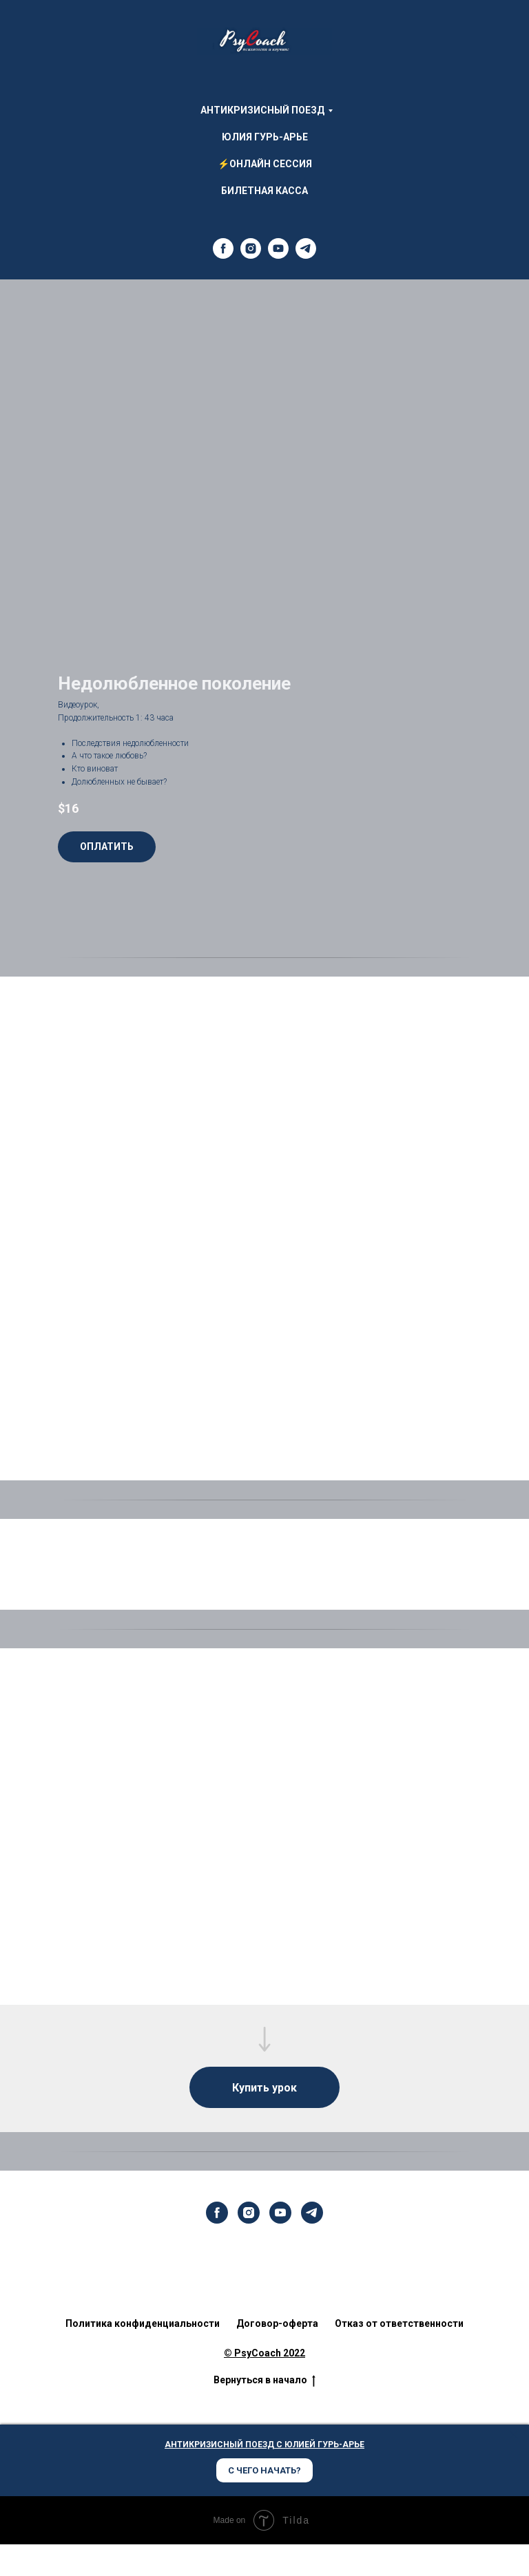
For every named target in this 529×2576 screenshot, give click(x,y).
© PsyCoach (252, 2353)
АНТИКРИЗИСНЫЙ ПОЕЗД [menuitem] (262, 110)
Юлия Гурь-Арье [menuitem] (265, 136)
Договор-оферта (277, 2323)
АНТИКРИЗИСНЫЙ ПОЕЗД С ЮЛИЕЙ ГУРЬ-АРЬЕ (264, 2444)
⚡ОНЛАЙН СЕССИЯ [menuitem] (265, 163)
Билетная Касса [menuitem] (264, 190)
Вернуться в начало (264, 2380)
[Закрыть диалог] (514, 2435)
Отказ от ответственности (399, 2323)
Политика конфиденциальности (142, 2323)
